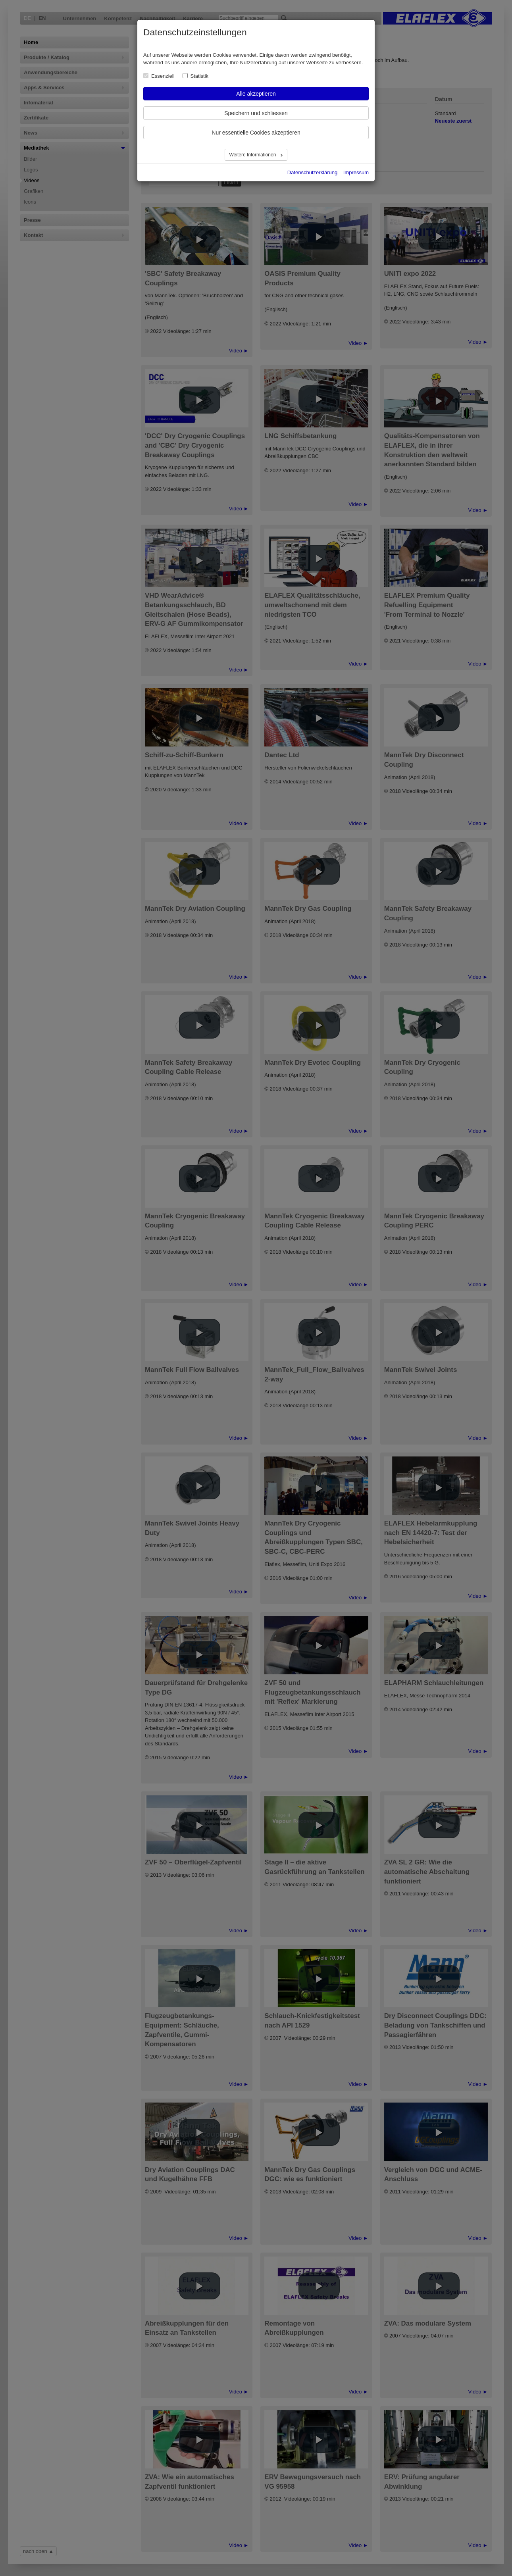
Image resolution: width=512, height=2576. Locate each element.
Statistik (200, 76)
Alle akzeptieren (256, 93)
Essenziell (163, 76)
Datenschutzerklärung (312, 172)
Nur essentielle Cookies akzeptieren (256, 132)
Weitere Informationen (253, 155)
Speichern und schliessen (256, 113)
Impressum (356, 172)
